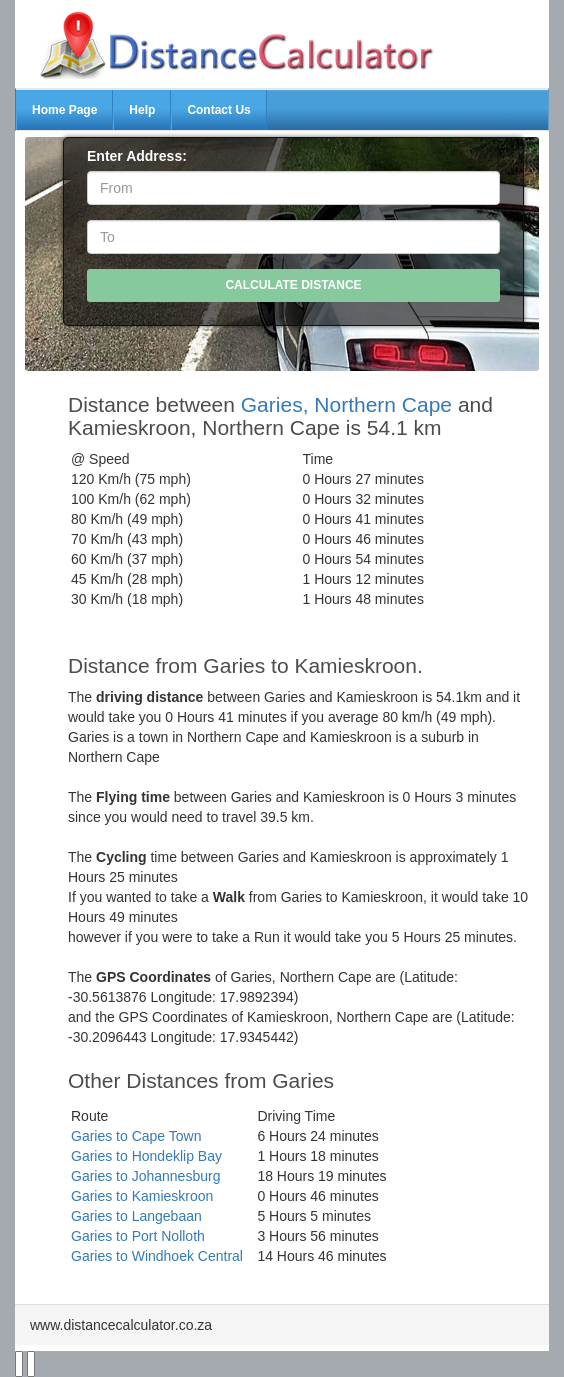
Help (142, 110)
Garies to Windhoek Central (157, 1256)
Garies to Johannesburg (145, 1176)
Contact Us (218, 110)
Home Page (64, 110)
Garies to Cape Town (136, 1136)
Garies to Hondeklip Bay (146, 1156)
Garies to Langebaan (136, 1216)
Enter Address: (137, 156)
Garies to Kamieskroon (142, 1196)
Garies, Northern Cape (346, 404)
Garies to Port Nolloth (138, 1236)
